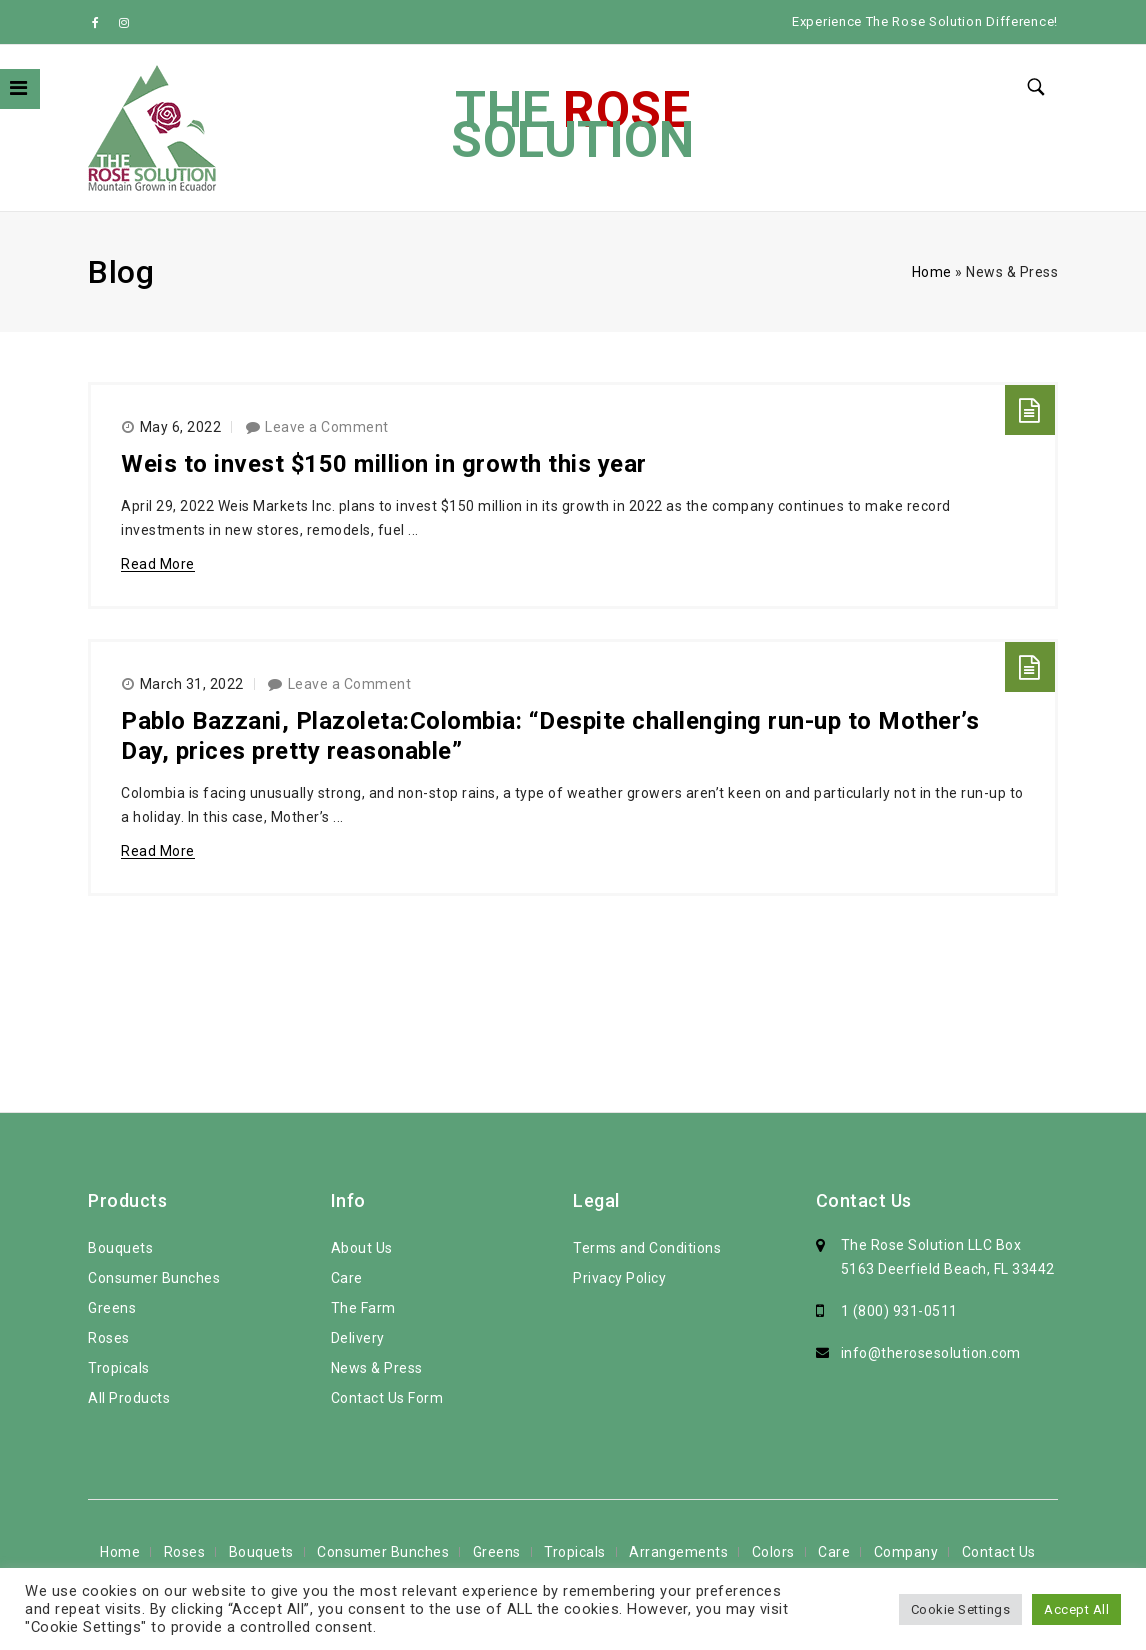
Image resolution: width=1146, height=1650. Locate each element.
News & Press (377, 1368)
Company (906, 1552)
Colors (773, 1552)
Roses (109, 1338)
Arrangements (678, 1552)
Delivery (358, 1338)
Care (347, 1278)
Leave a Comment (327, 427)
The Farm (363, 1308)
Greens (112, 1308)
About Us (362, 1248)
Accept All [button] (1076, 1609)
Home (932, 272)
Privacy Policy (619, 1278)
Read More (158, 564)
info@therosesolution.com (931, 1353)
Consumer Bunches (154, 1278)
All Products (129, 1398)
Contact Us (999, 1552)
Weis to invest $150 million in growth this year (384, 464)
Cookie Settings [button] (961, 1609)
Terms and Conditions (647, 1248)
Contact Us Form (387, 1398)
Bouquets (120, 1248)
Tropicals (119, 1368)
